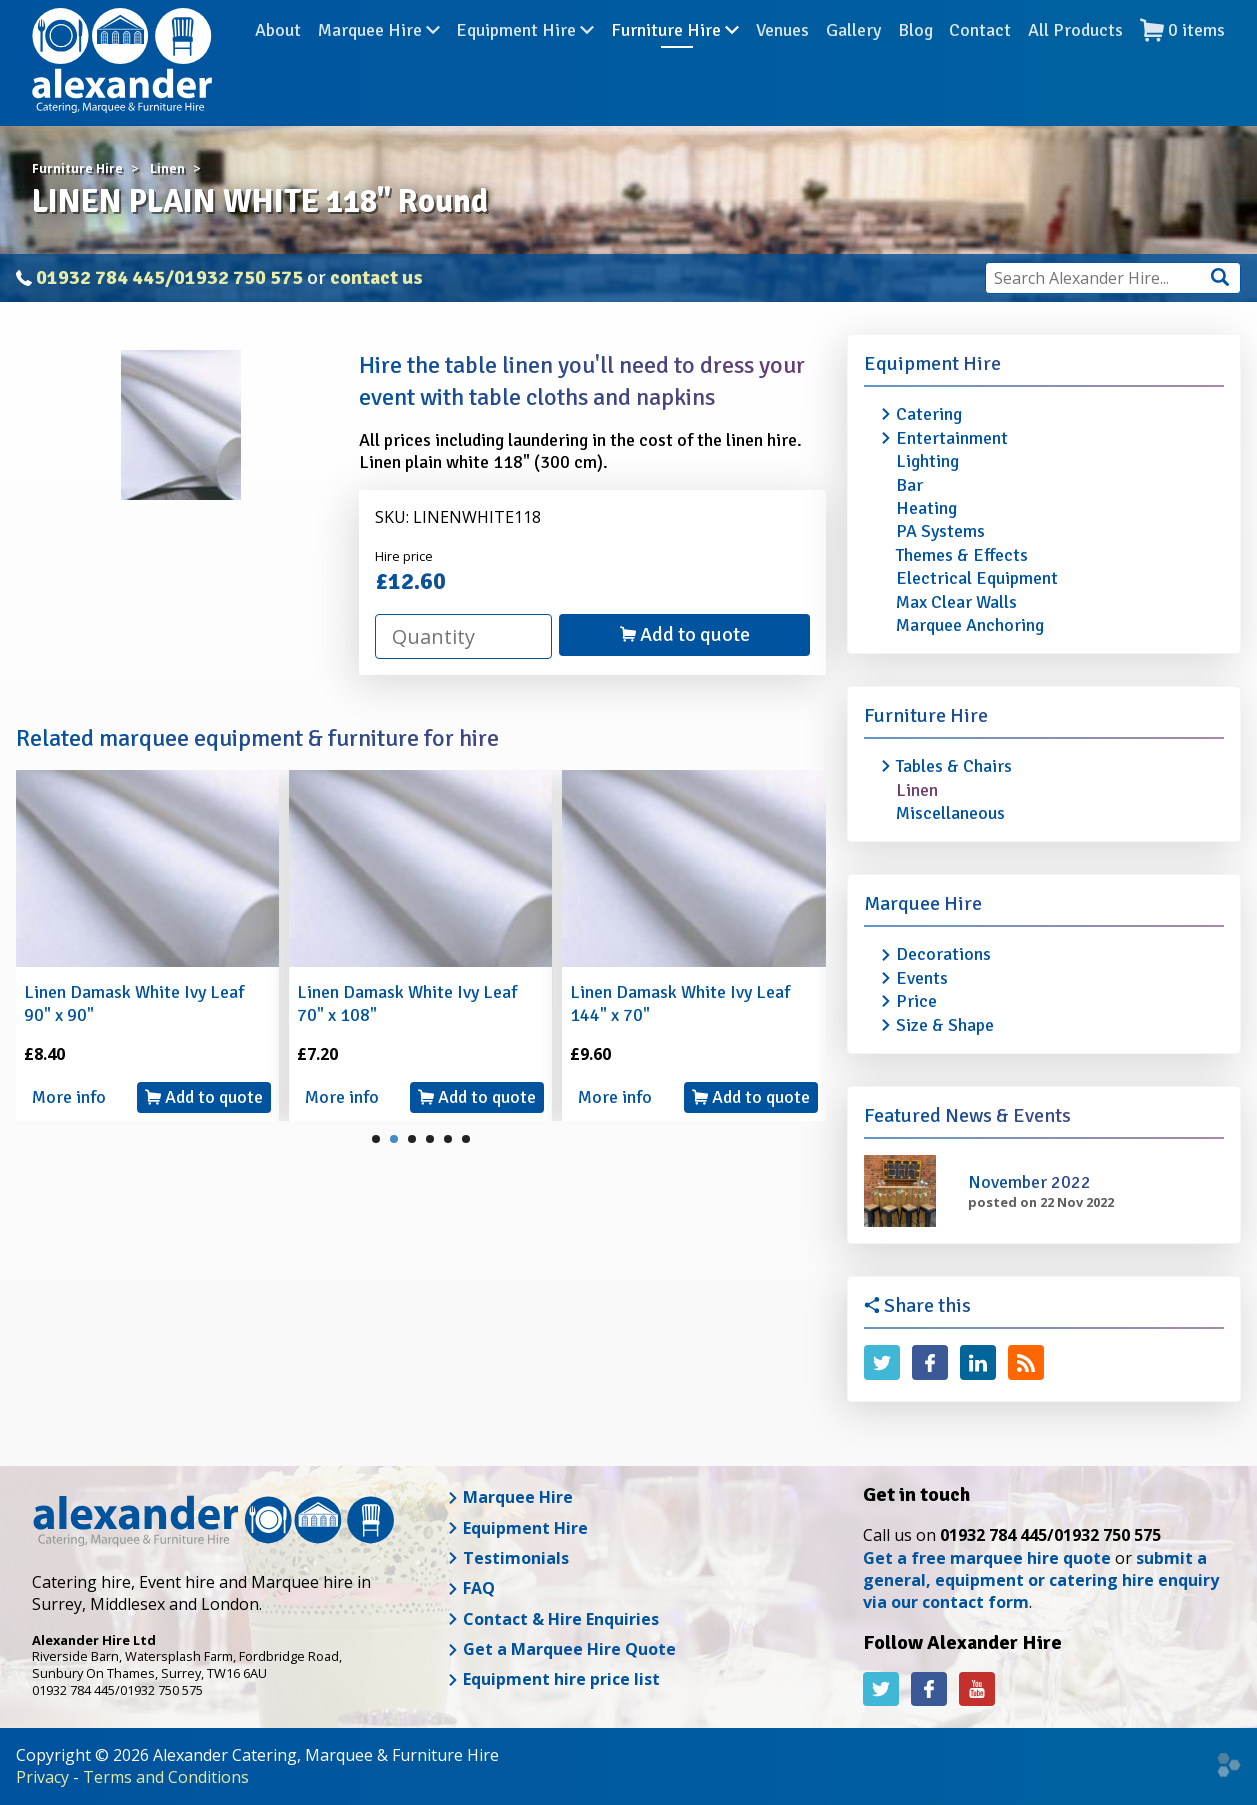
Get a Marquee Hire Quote (561, 1649)
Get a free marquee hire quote (987, 1558)
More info (69, 1097)
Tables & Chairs (954, 766)
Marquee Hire (379, 59)
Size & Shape (945, 1025)
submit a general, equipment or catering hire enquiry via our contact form (1041, 1580)
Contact (980, 59)
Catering (929, 414)
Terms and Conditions (166, 1777)
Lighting (927, 461)
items (1182, 59)
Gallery (853, 59)
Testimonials (508, 1558)
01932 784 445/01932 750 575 (169, 277)
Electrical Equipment (977, 578)
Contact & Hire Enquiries (553, 1619)
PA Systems (940, 531)
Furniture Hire (675, 59)
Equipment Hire (525, 59)
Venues (782, 59)
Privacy (42, 1777)
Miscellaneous (950, 813)
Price (916, 1001)
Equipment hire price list (553, 1679)
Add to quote (685, 634)
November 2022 (1029, 1182)
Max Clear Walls (956, 602)
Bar (909, 485)
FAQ (471, 1588)
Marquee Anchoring (970, 625)
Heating (926, 508)
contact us (376, 277)
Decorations (943, 954)
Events (922, 978)
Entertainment (952, 438)
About (278, 59)
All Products (1075, 59)
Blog (915, 59)
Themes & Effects (962, 555)
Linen (917, 790)
